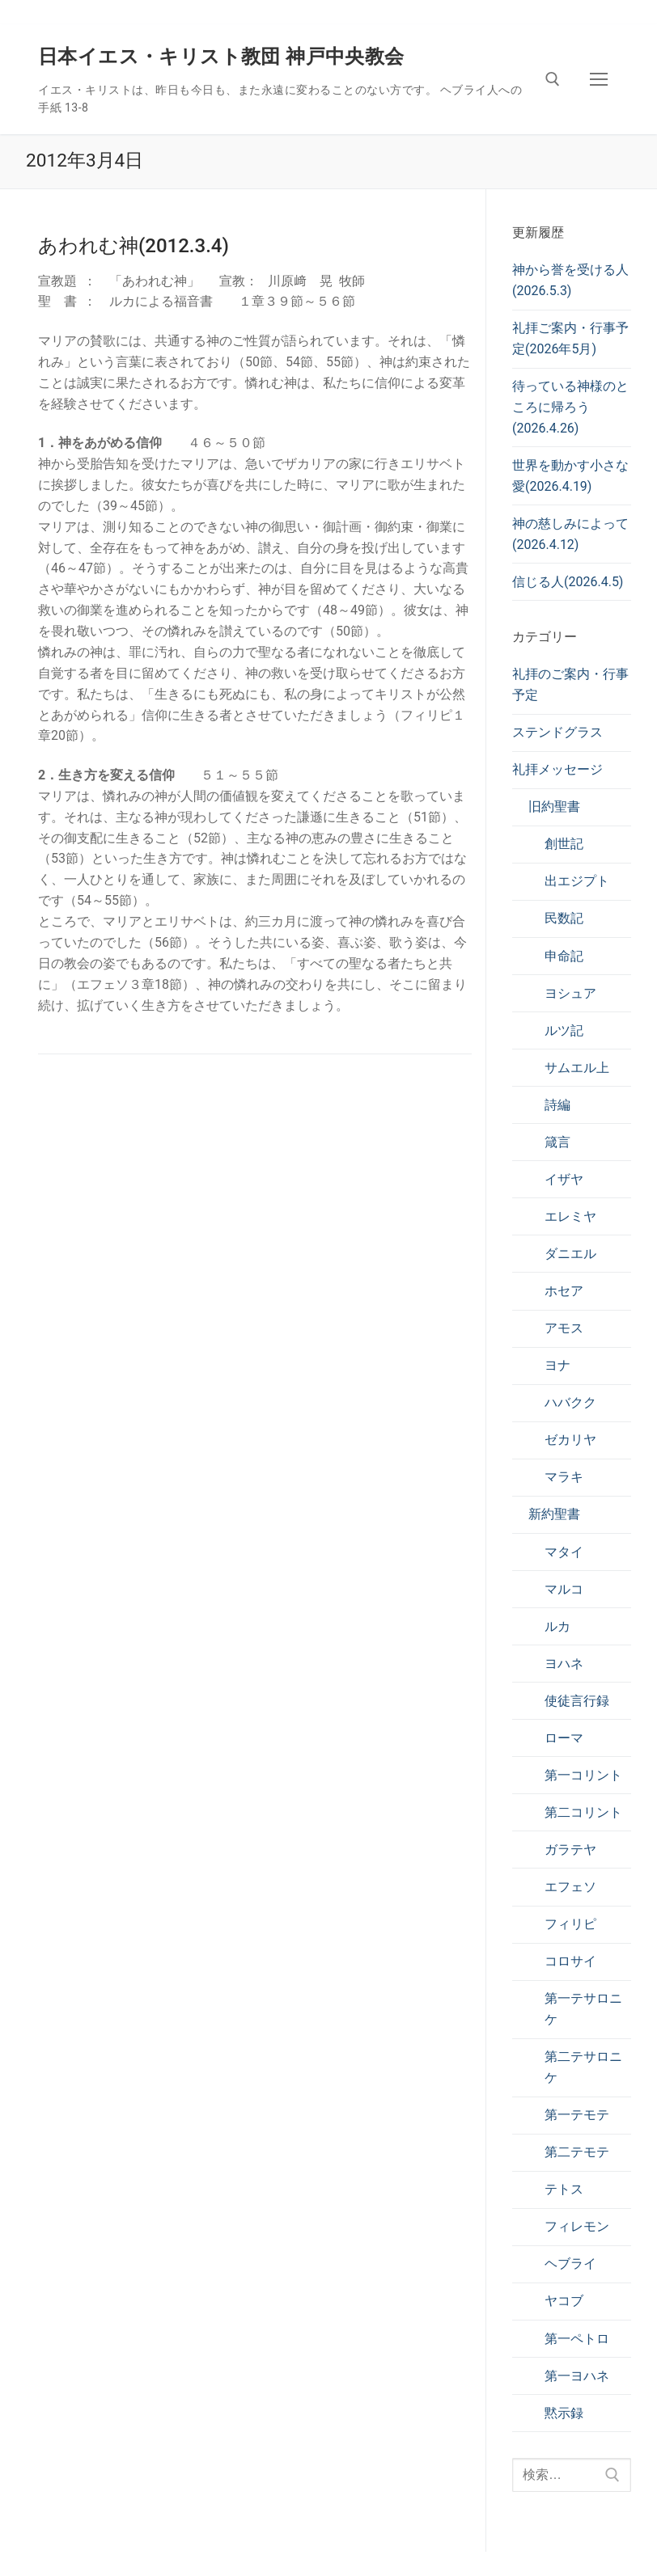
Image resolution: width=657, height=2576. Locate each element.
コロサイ (570, 1961)
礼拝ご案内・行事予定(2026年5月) (570, 338)
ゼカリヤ (570, 1439)
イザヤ (564, 1179)
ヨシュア (570, 993)
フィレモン (577, 2226)
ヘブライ (570, 2263)
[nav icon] (599, 79)
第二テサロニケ (583, 2067)
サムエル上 (577, 1067)
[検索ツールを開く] (552, 79)
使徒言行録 (577, 1700)
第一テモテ (577, 2114)
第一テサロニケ (583, 2009)
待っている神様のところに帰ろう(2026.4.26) (570, 407)
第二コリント (583, 1812)
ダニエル (570, 1253)
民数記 (564, 918)
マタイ (564, 1552)
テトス (564, 2189)
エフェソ (570, 1886)
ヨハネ (564, 1663)
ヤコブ (564, 2300)
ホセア (564, 1291)
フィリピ (570, 1924)
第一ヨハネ (577, 2376)
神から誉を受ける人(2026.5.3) (570, 280)
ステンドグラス (557, 732)
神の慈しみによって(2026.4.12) (570, 534)
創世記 (564, 843)
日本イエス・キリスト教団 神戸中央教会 (221, 56)
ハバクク (570, 1402)
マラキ (564, 1476)
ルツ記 (564, 1030)
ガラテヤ (570, 1849)
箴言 (557, 1142)
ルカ (557, 1626)
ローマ (564, 1738)
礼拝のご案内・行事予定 (570, 684)
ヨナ (557, 1365)
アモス (564, 1328)
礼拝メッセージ (557, 769)
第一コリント (583, 1775)
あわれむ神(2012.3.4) (133, 245)
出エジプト (577, 881)
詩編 (557, 1105)
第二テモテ (577, 2152)
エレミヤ (570, 1216)
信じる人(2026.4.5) (567, 581)
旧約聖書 (554, 806)
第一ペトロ (577, 2338)
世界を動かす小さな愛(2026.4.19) (570, 476)
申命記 (564, 956)
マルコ (564, 1589)
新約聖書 (554, 1514)
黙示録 (564, 2413)
